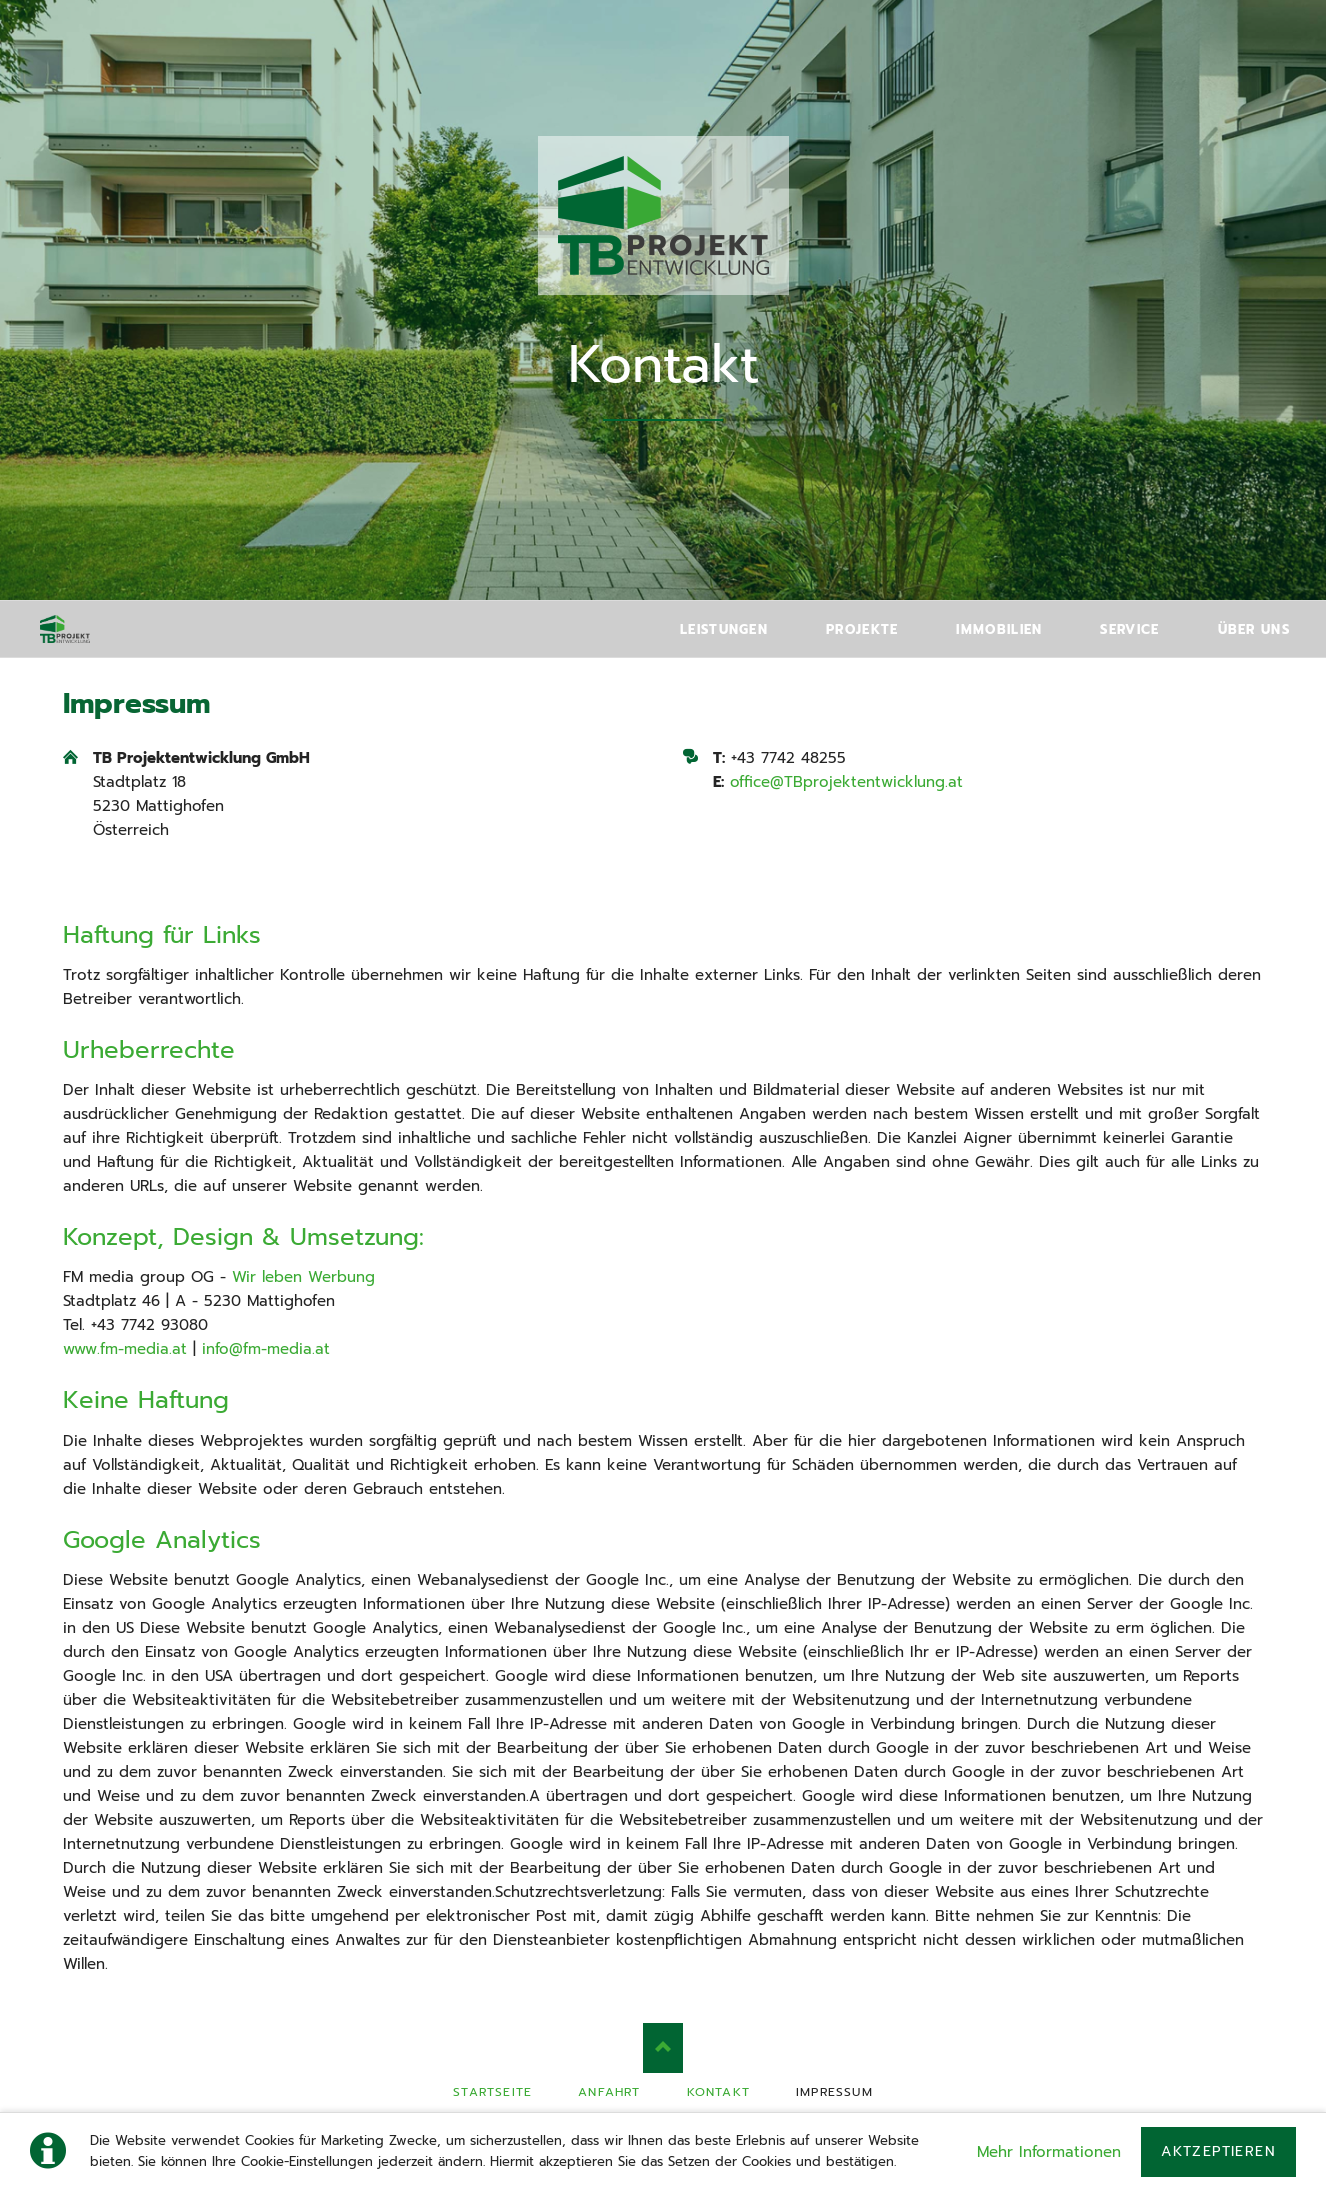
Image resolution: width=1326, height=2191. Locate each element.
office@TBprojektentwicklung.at (846, 782)
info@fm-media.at (266, 1349)
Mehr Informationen (1049, 2152)
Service (1129, 629)
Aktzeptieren (1218, 2151)
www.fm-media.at (125, 1349)
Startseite (492, 2092)
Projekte (862, 629)
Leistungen (724, 629)
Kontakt (718, 2092)
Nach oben (663, 2048)
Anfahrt (609, 2092)
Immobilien (999, 629)
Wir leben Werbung (303, 1277)
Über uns (1254, 629)
